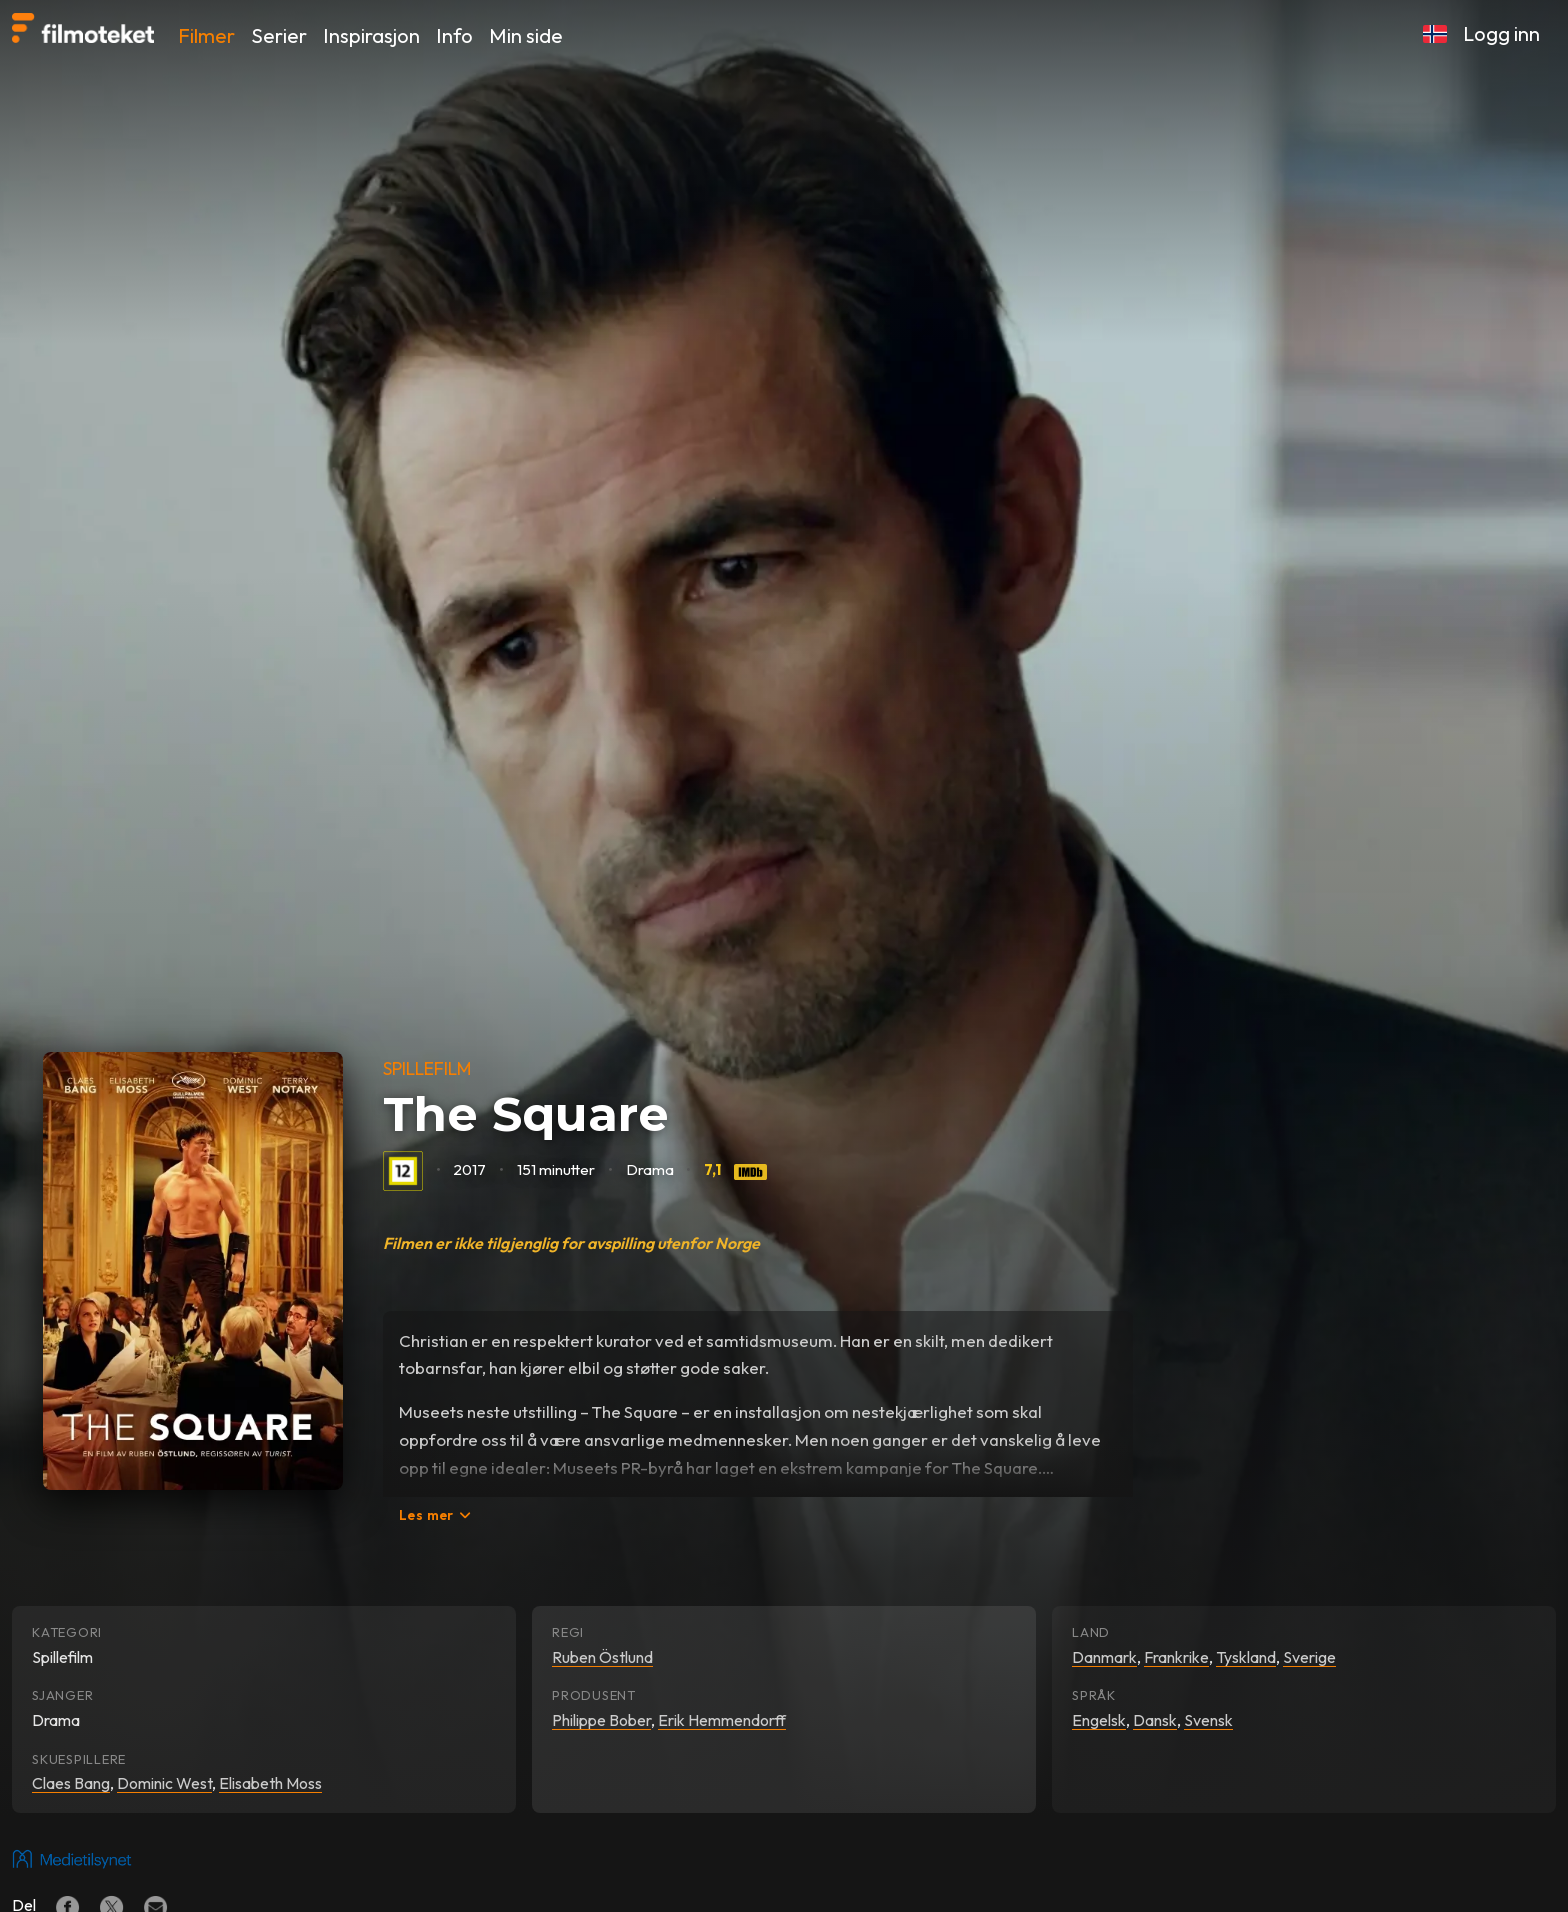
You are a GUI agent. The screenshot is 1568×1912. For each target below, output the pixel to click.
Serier (279, 35)
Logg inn (1501, 33)
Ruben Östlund (602, 1657)
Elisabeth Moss (270, 1783)
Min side (526, 35)
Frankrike (1176, 1657)
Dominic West (164, 1783)
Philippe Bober (601, 1720)
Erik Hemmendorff (722, 1720)
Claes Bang (71, 1783)
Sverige (1309, 1657)
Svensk (1208, 1720)
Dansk (1155, 1720)
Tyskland (1246, 1657)
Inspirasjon (371, 35)
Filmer (206, 35)
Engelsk (1099, 1720)
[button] (1435, 34)
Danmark (1104, 1657)
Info (454, 35)
